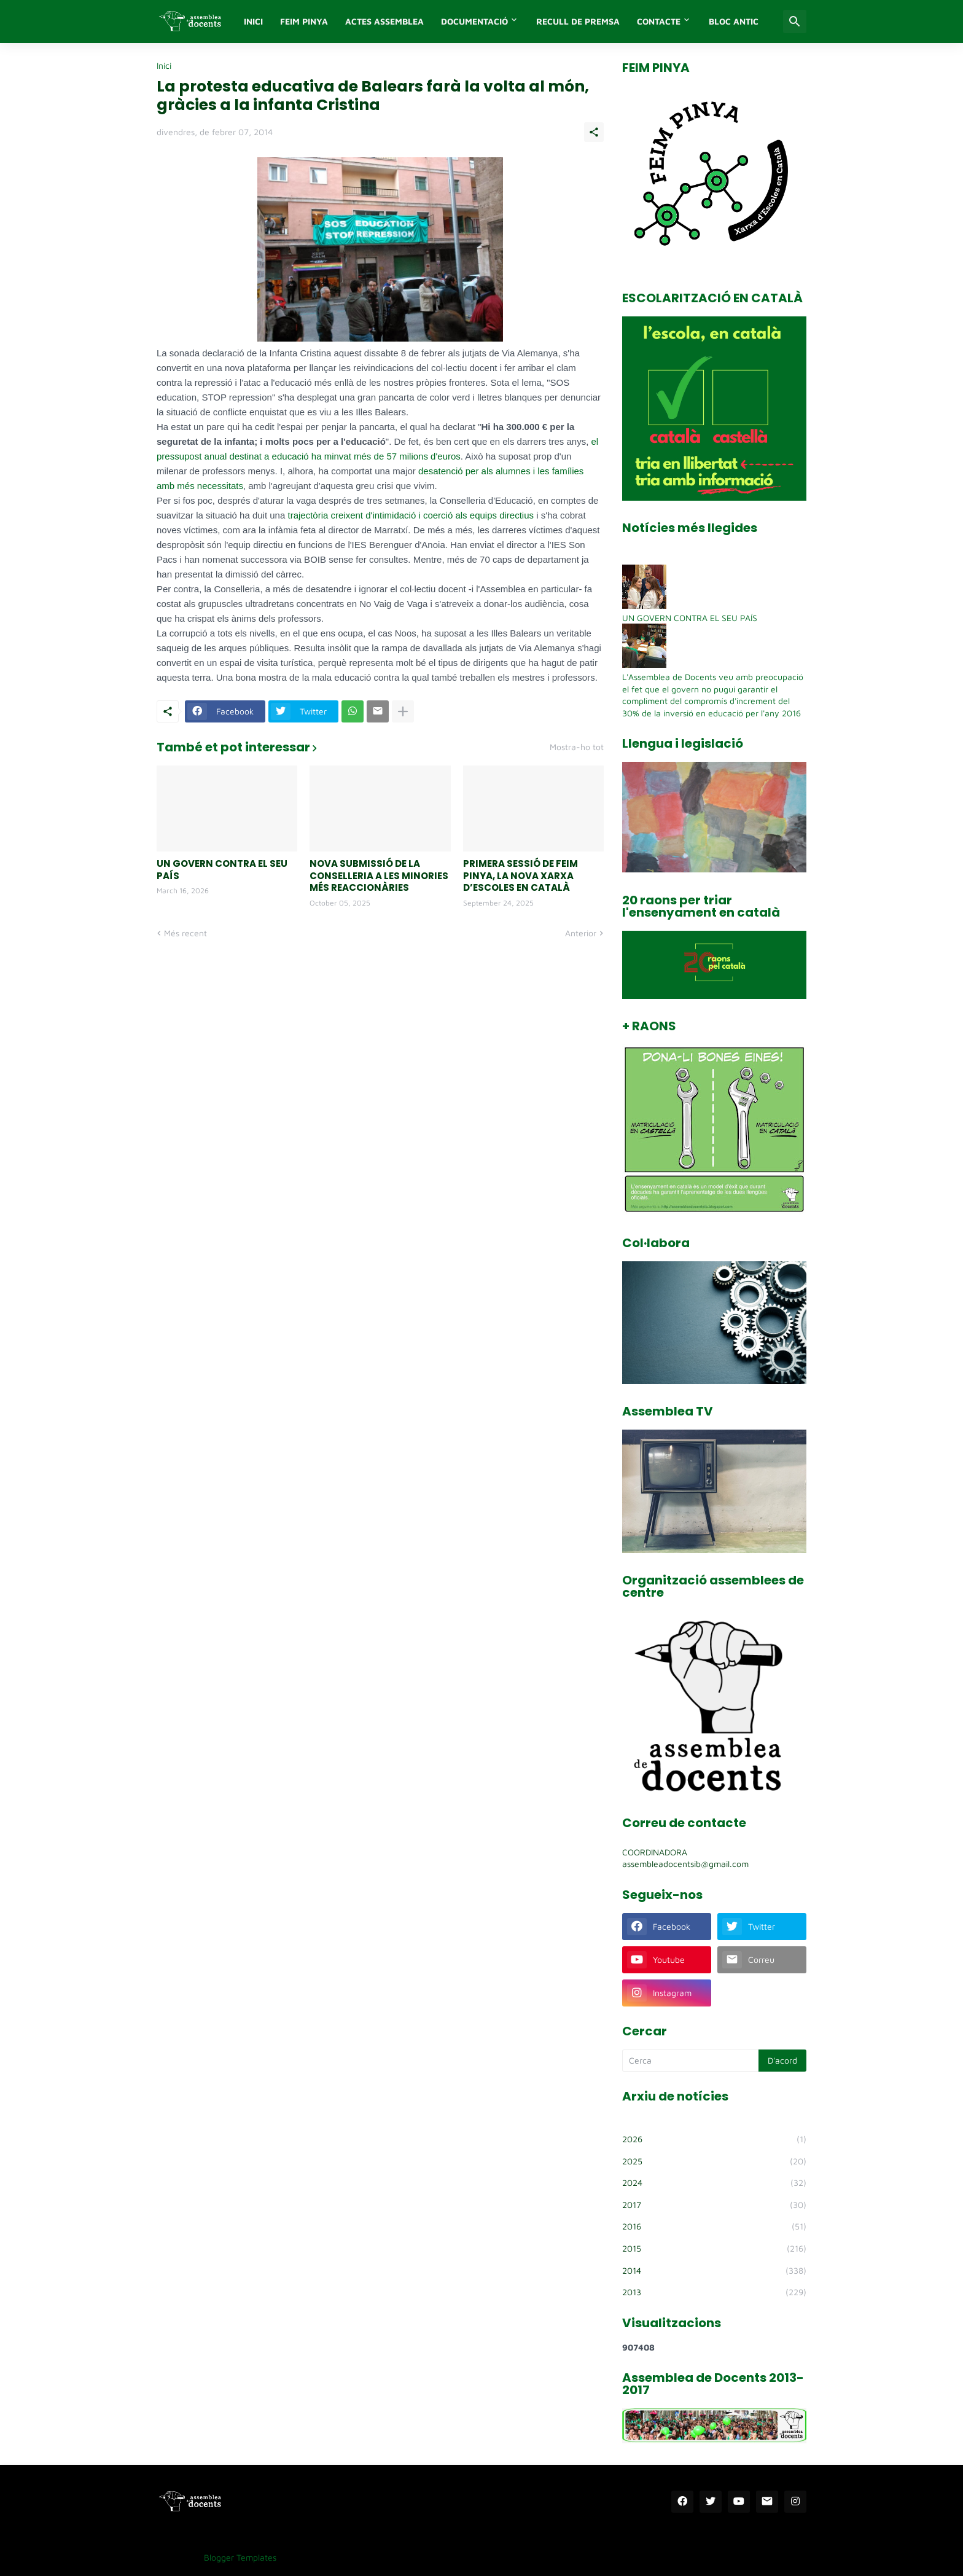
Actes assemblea (384, 21)
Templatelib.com (317, 2557)
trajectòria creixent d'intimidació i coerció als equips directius (410, 515)
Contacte (658, 21)
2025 (714, 2161)
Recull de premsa (578, 21)
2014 (714, 2271)
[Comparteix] (594, 132)
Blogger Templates (240, 2557)
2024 (714, 2183)
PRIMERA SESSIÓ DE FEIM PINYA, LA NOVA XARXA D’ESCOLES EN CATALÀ (520, 876)
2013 (714, 2292)
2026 (714, 2139)
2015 (714, 2248)
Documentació (474, 21)
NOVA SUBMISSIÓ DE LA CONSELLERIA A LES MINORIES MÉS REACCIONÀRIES (379, 876)
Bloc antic (733, 21)
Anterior (580, 933)
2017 (714, 2205)
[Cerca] (794, 21)
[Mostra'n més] (403, 711)
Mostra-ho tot (577, 747)
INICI (253, 21)
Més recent (185, 933)
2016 (714, 2226)
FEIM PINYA (304, 21)
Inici (164, 65)
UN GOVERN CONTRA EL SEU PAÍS (222, 870)
